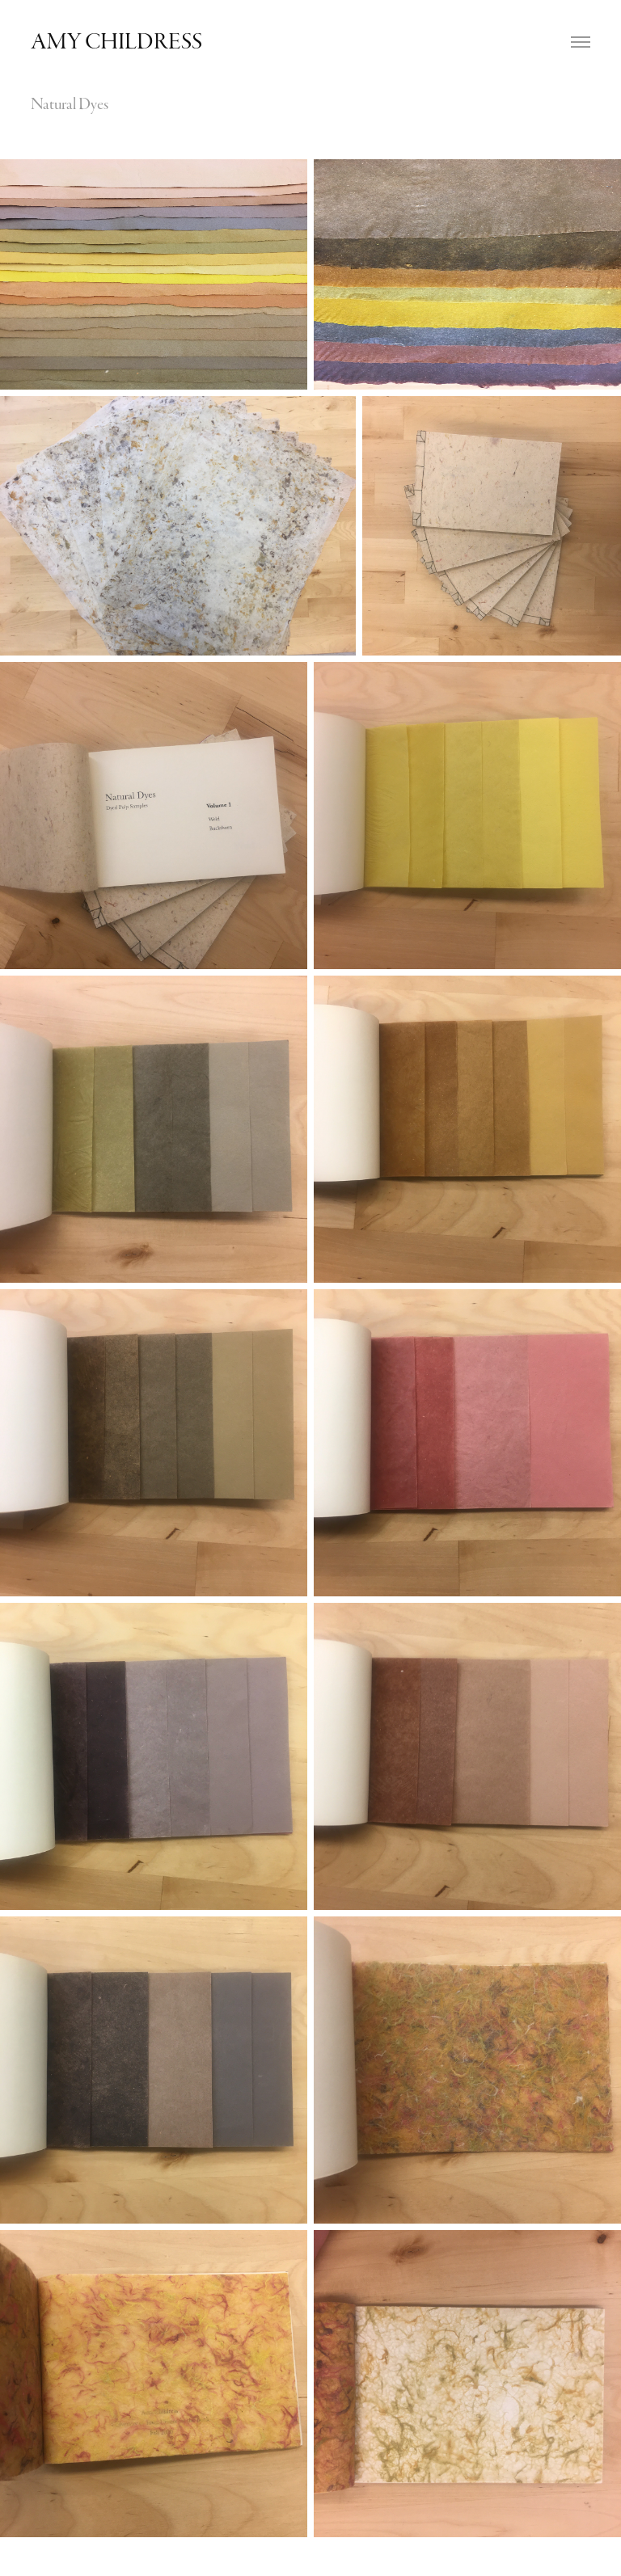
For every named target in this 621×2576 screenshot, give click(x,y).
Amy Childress (118, 42)
